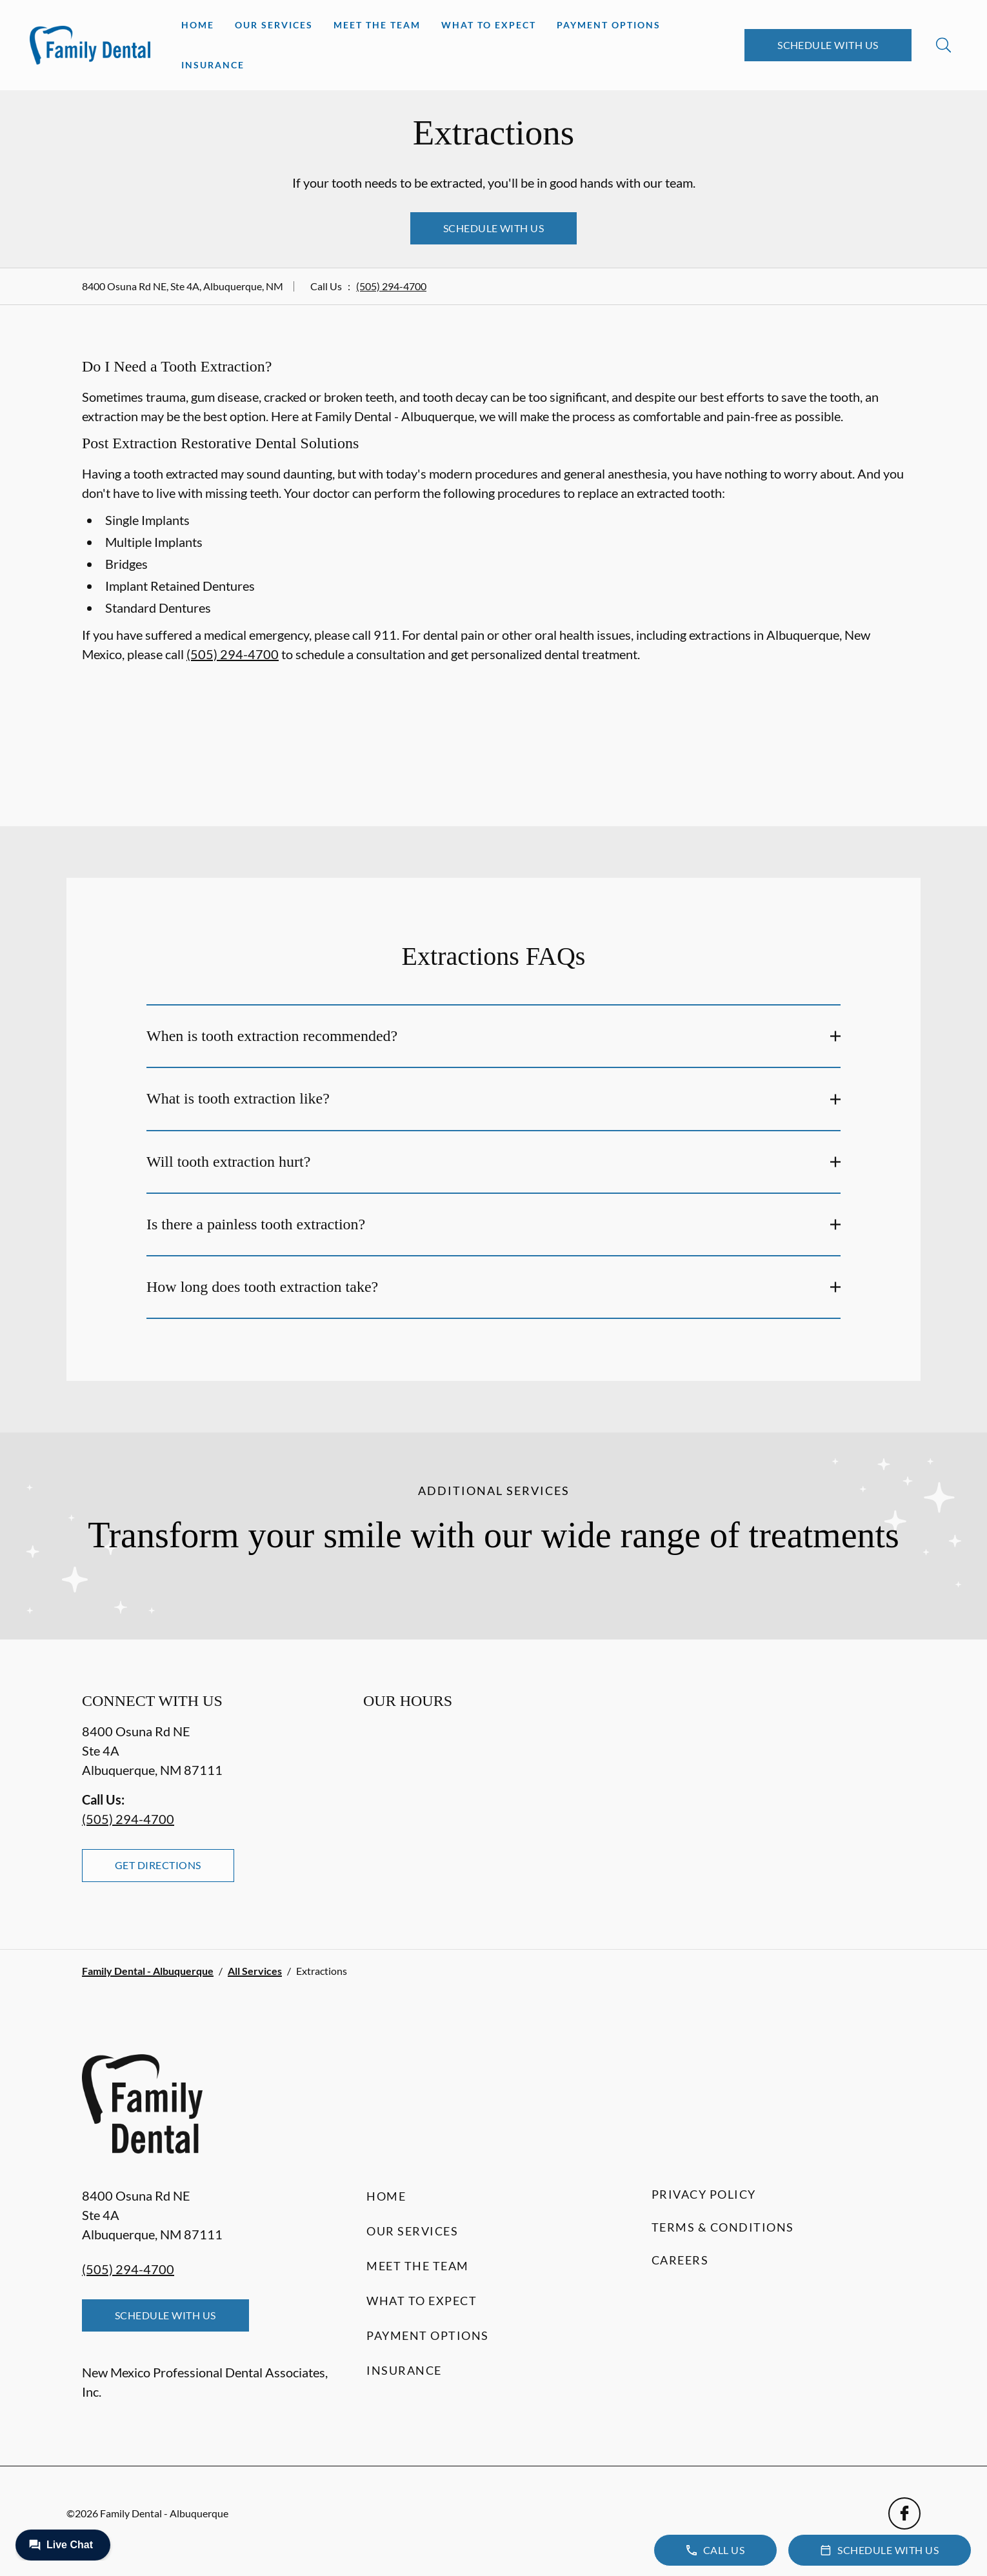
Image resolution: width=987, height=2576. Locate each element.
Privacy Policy (704, 2194)
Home (197, 24)
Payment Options (609, 24)
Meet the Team (377, 24)
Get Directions (158, 1865)
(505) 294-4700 (391, 286)
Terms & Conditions (723, 2227)
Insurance (212, 64)
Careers (680, 2260)
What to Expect (488, 24)
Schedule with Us (828, 45)
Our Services (274, 24)
